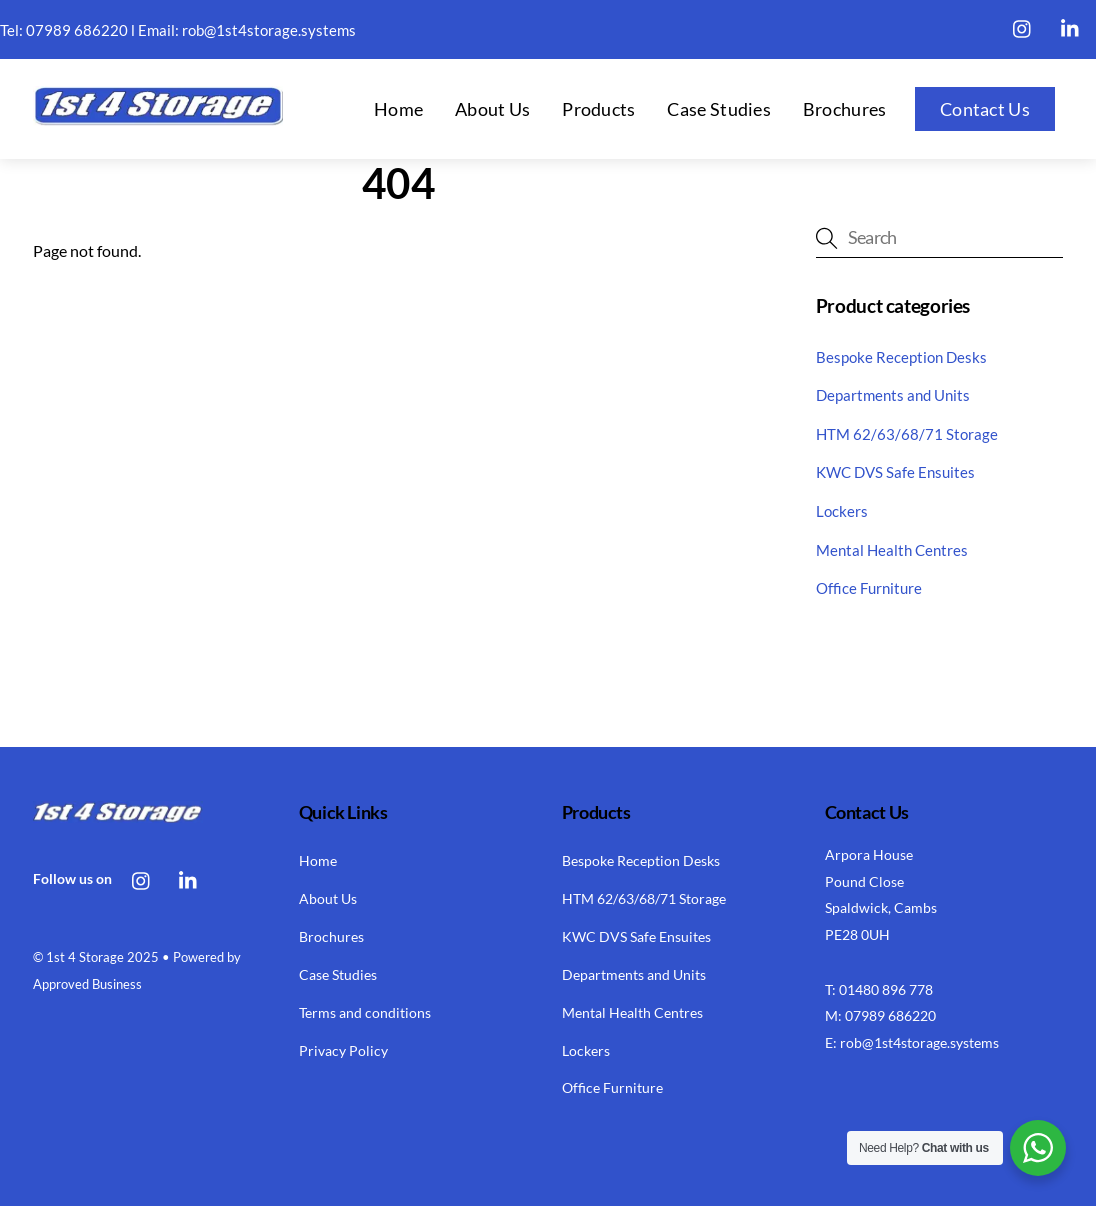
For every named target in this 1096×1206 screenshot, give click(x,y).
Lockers (842, 511)
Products (598, 109)
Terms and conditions (365, 1012)
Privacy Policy (343, 1050)
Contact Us (985, 109)
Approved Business (87, 984)
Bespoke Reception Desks (901, 357)
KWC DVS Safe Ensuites (895, 472)
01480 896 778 (886, 989)
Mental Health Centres (892, 550)
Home (398, 109)
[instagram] (1023, 25)
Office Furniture (869, 588)
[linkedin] (1071, 25)
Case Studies (719, 109)
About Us (492, 109)
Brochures (845, 109)
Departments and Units (893, 395)
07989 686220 (77, 30)
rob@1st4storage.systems (269, 30)
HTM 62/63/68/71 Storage (907, 434)
